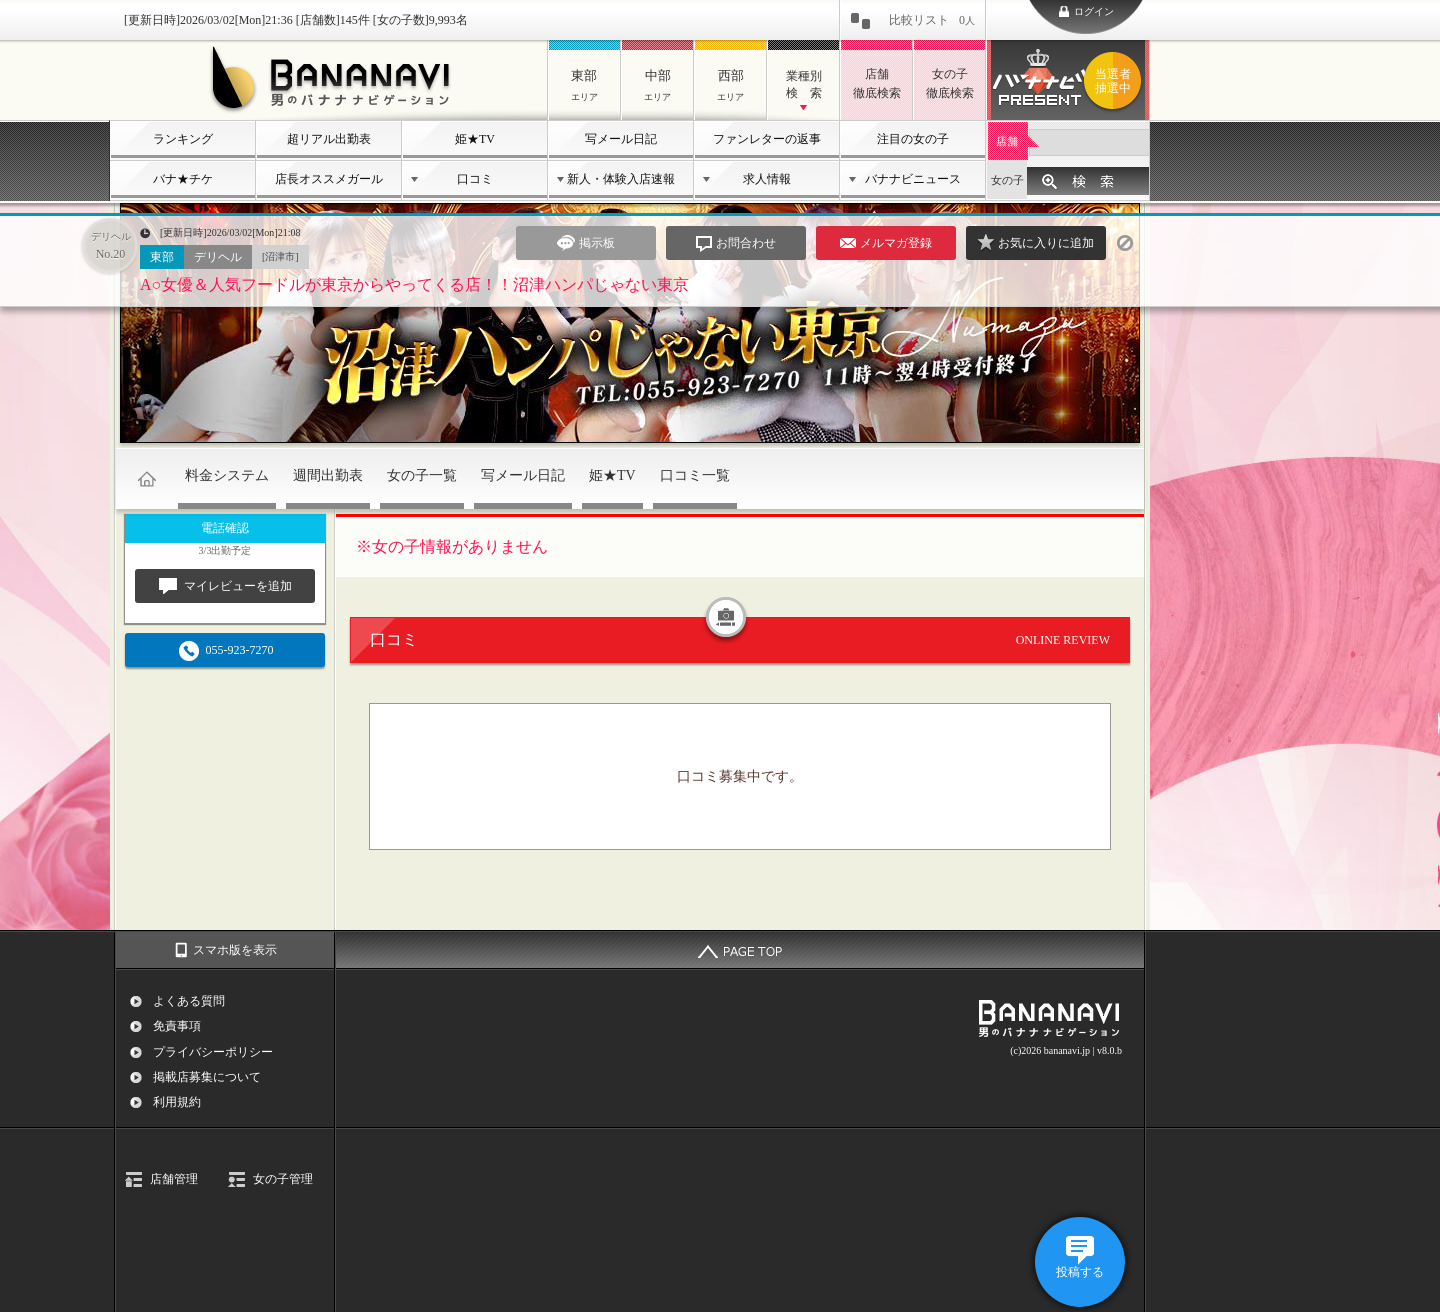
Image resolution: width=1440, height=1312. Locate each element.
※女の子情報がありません (452, 546)
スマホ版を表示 (235, 950)
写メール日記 (621, 139)
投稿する (1080, 1272)
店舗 (1007, 141)
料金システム (227, 475)
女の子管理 (283, 1179)
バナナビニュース (913, 179)
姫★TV (475, 139)
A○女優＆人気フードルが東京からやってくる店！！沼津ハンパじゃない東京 (414, 284)
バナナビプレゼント (1116, 81)
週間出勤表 (328, 475)
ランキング (183, 139)
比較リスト (932, 20)
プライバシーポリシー (213, 1052)
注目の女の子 (913, 139)
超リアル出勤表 (329, 139)
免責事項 (177, 1026)
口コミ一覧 (695, 475)
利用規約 (177, 1102)
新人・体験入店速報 (621, 179)
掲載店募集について (207, 1077)
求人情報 (767, 179)
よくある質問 (189, 1001)
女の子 (1007, 180)
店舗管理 (174, 1179)
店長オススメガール (329, 179)
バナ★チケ (183, 179)
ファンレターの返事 (767, 139)
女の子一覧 (422, 475)
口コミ (475, 179)
